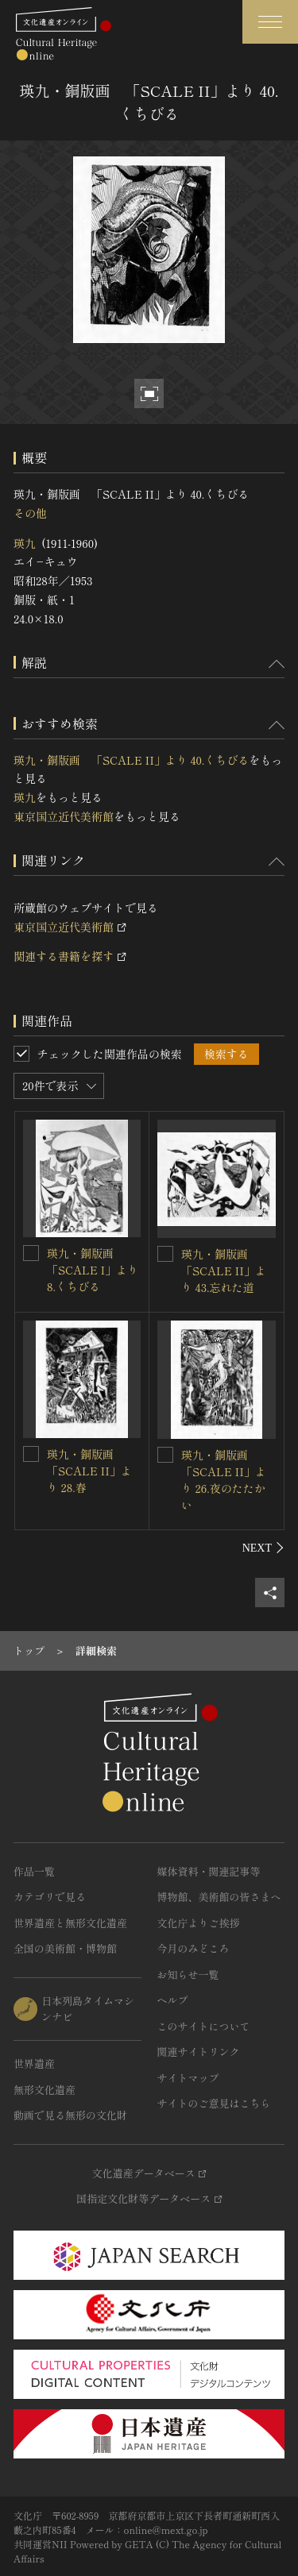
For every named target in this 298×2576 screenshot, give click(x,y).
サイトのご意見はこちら (214, 2103)
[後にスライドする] (263, 1547)
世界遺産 (34, 2063)
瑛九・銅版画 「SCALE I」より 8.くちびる (92, 1269)
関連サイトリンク (198, 2051)
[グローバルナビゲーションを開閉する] (270, 22)
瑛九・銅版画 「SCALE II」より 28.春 (89, 1470)
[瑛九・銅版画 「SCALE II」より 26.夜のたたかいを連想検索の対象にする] (165, 1455)
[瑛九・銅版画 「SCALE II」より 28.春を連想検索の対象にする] (31, 1454)
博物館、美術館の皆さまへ (219, 1896)
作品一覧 (34, 1871)
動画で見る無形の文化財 (70, 2115)
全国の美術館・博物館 (65, 1948)
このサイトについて (203, 2026)
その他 (30, 513)
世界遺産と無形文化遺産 (70, 1922)
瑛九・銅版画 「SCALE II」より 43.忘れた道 (223, 1270)
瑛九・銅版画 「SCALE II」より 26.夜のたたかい (223, 1480)
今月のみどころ (193, 1948)
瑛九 (25, 543)
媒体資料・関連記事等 (209, 1871)
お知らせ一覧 (188, 1974)
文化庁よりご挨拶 (198, 1922)
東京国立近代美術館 (64, 816)
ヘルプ (172, 1999)
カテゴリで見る (50, 1896)
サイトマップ (188, 2077)
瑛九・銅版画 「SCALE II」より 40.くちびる (131, 760)
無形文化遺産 (44, 2089)
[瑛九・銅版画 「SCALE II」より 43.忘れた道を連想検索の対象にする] (165, 1254)
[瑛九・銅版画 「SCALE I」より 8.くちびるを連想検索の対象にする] (31, 1253)
